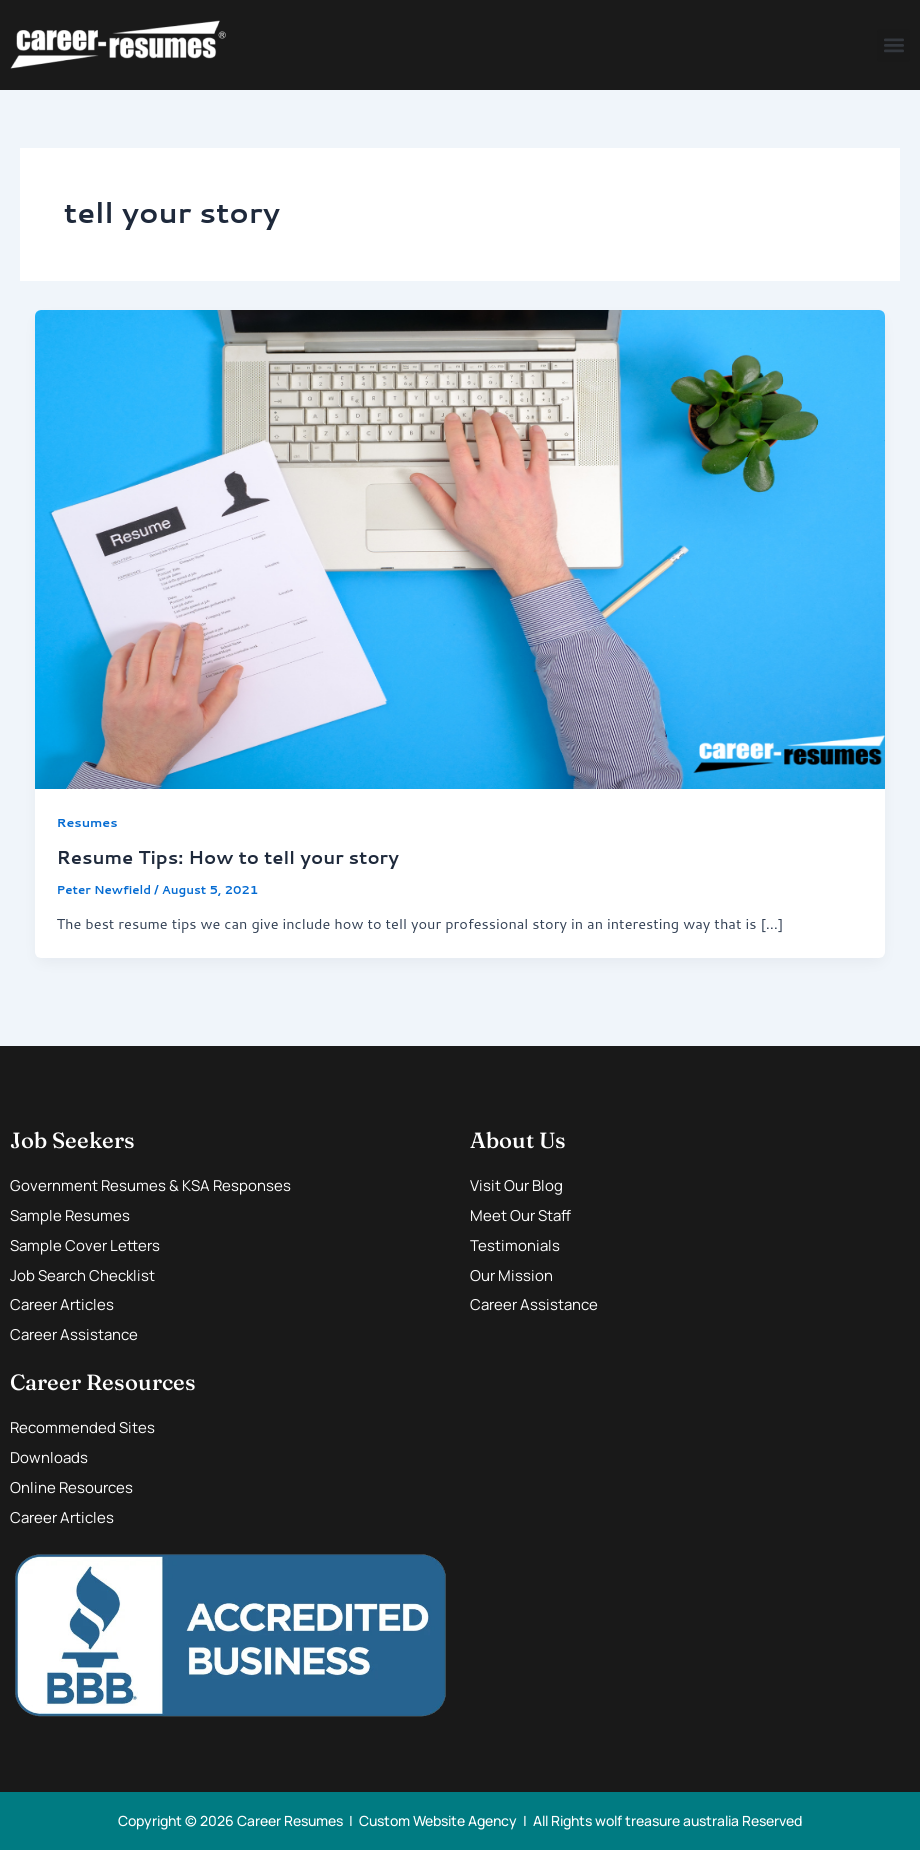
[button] (893, 45)
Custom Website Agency (438, 1820)
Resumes (86, 822)
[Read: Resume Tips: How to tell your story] (460, 547)
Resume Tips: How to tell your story (227, 857)
